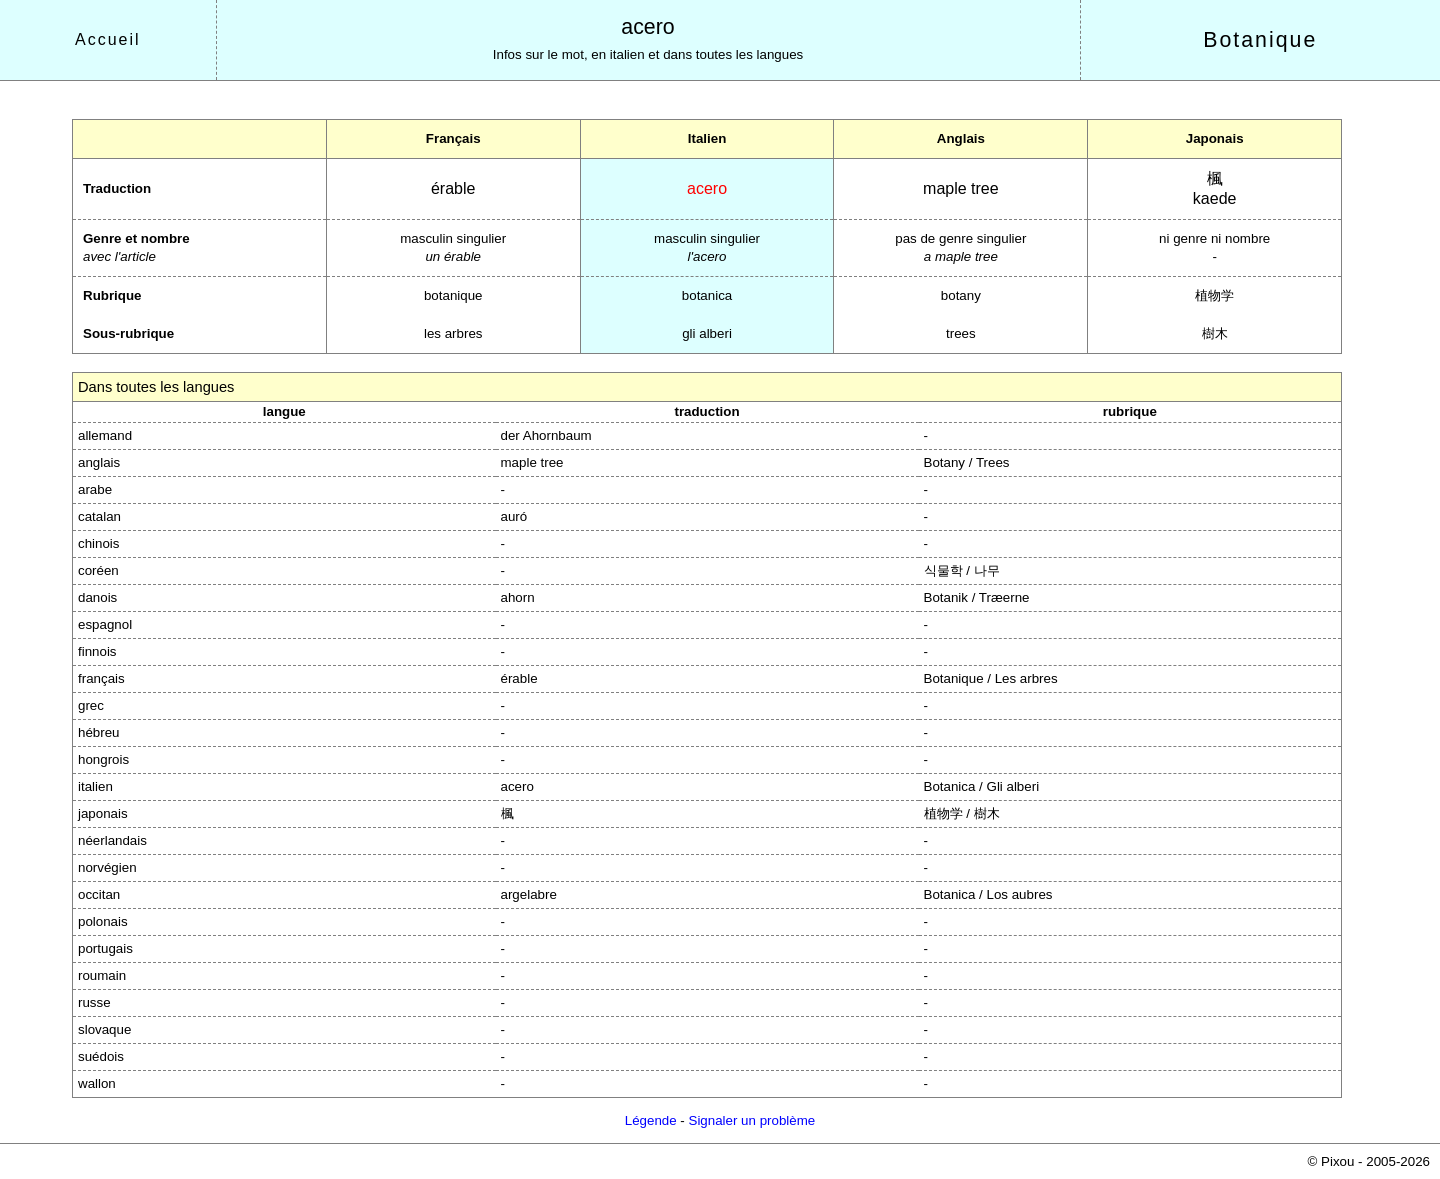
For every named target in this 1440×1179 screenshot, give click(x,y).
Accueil (108, 39)
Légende (651, 1120)
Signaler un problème (752, 1120)
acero (647, 27)
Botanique (1260, 40)
